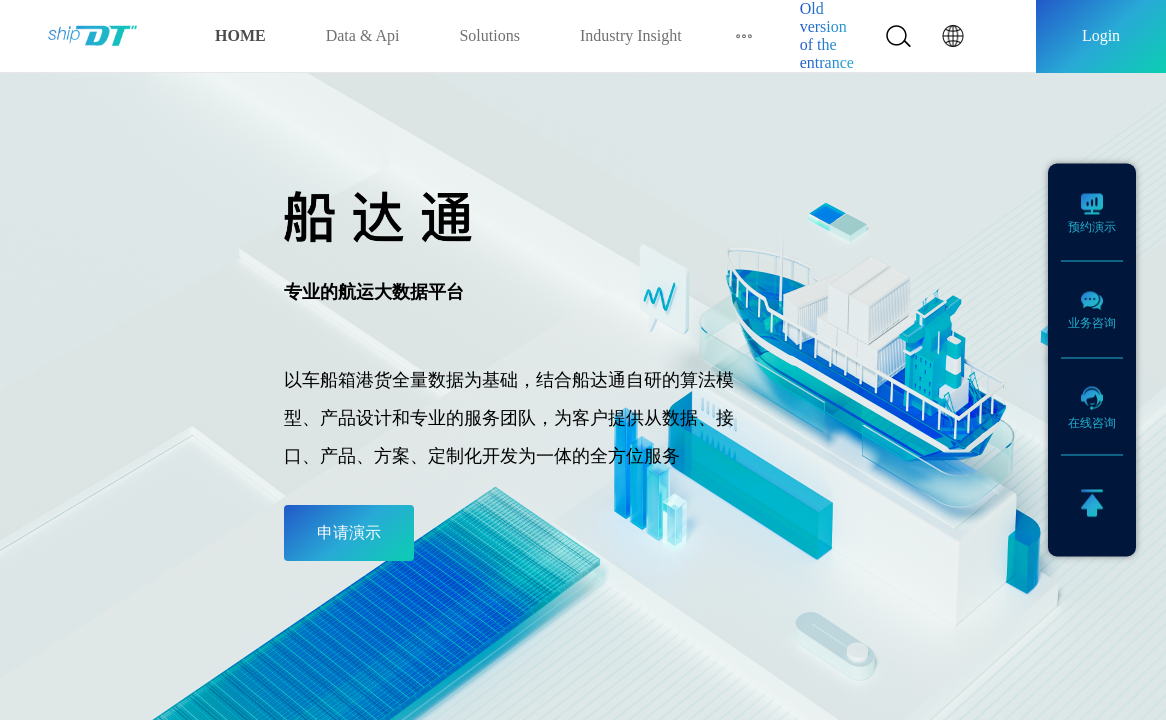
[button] (953, 36)
